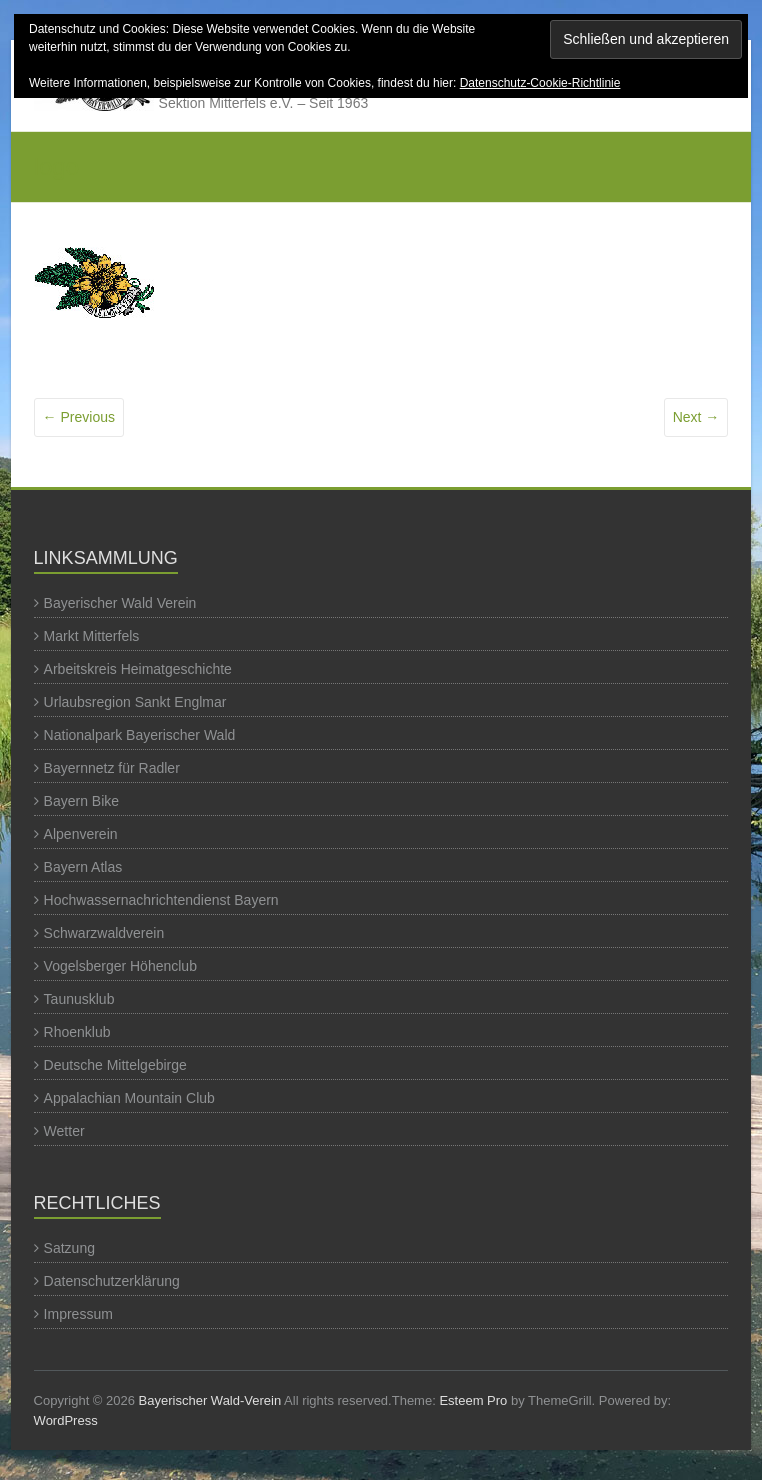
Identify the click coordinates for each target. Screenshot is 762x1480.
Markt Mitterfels (92, 636)
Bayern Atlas (83, 867)
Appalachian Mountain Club (129, 1098)
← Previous (79, 417)
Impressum (78, 1314)
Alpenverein (81, 834)
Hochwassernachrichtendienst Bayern (161, 900)
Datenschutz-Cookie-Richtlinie (540, 83)
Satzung (69, 1248)
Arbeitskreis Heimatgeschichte (138, 669)
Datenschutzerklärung (112, 1281)
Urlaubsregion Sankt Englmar (135, 702)
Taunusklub (79, 999)
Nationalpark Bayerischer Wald (140, 735)
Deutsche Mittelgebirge (115, 1065)
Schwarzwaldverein (104, 933)
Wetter (64, 1131)
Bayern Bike (81, 801)
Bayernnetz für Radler (112, 768)
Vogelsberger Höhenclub (120, 966)
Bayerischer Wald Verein (120, 603)
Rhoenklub (77, 1032)
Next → (696, 417)
